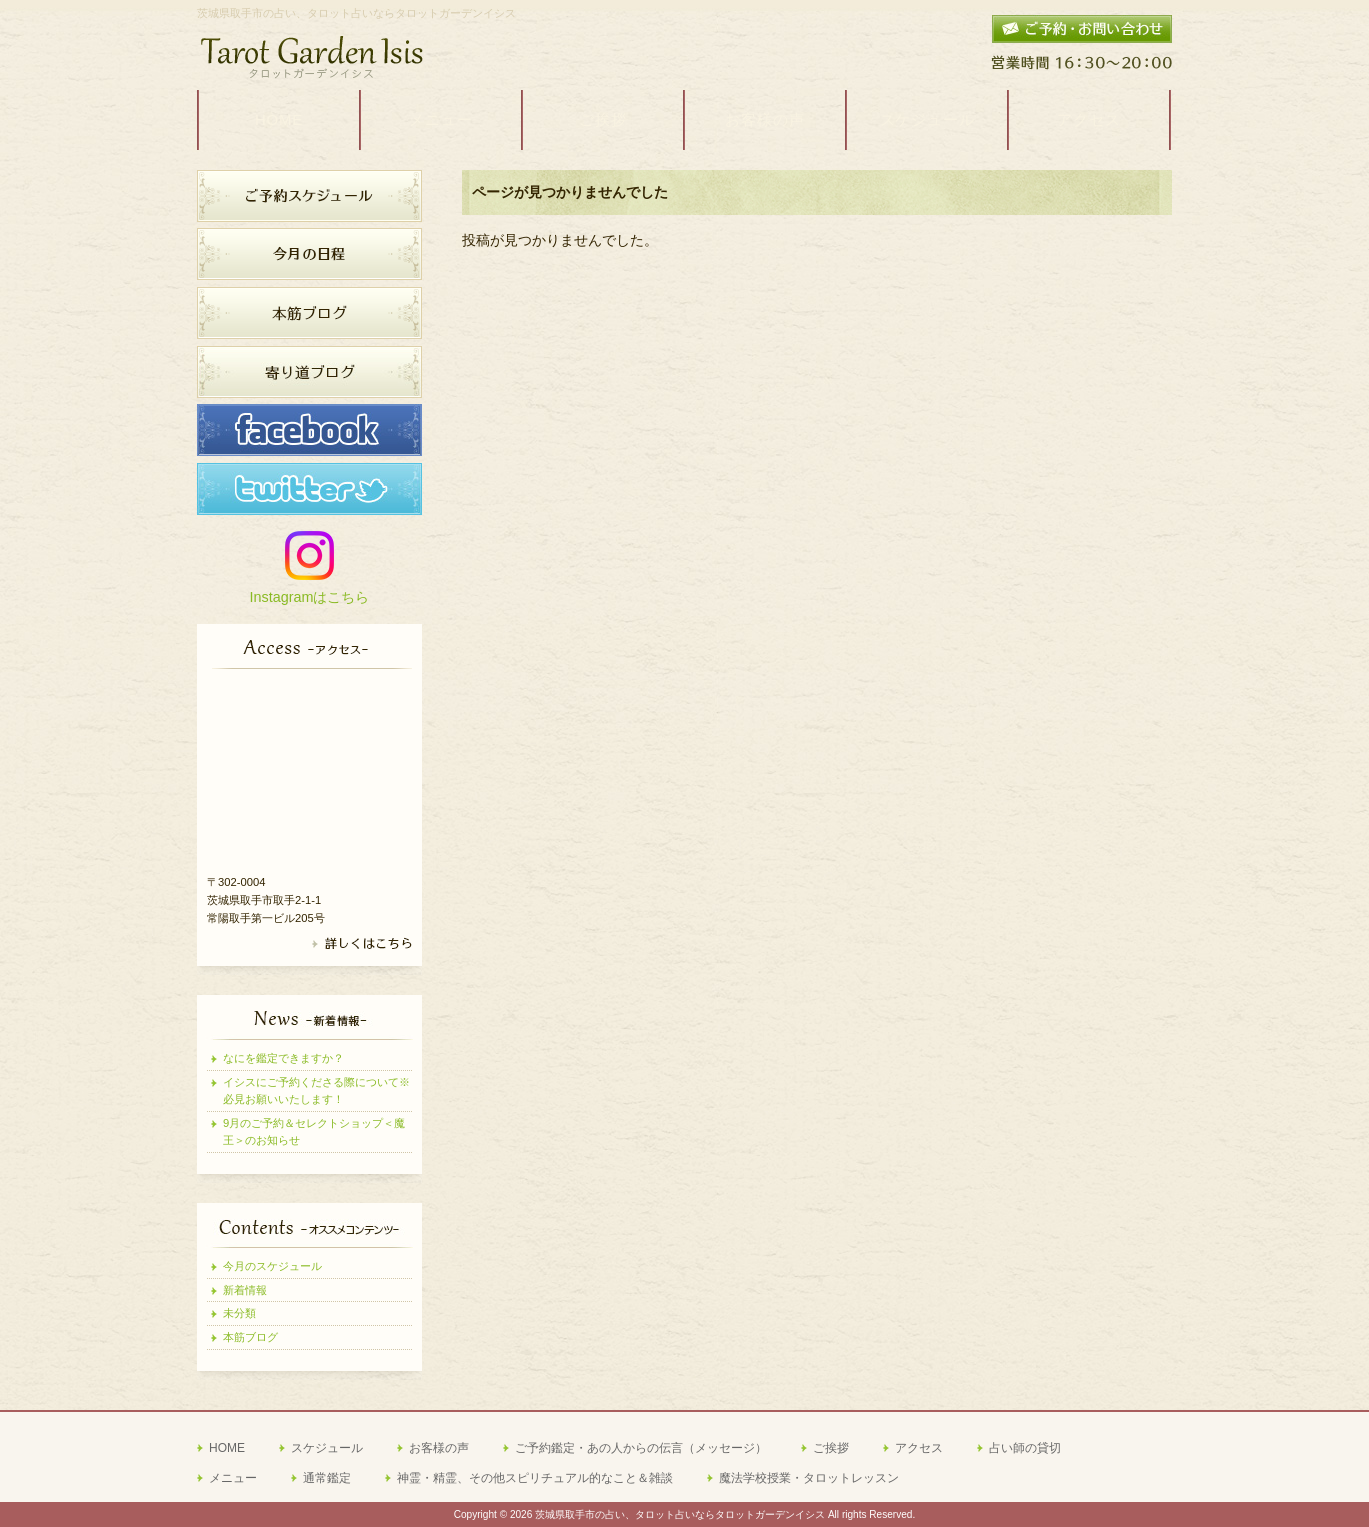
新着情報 (245, 1290)
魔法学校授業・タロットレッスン (809, 1478)
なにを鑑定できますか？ (283, 1058)
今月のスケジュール (272, 1266)
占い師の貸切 (1025, 1448)
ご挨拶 (831, 1448)
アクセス (919, 1448)
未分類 (239, 1313)
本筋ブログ (250, 1337)
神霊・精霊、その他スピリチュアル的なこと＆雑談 (535, 1478)
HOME (227, 1448)
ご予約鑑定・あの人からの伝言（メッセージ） (641, 1448)
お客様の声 (439, 1448)
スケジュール (327, 1448)
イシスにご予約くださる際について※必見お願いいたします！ (316, 1090)
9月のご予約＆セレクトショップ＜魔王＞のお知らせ (314, 1131)
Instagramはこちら (310, 597)
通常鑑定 (327, 1478)
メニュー (233, 1478)
